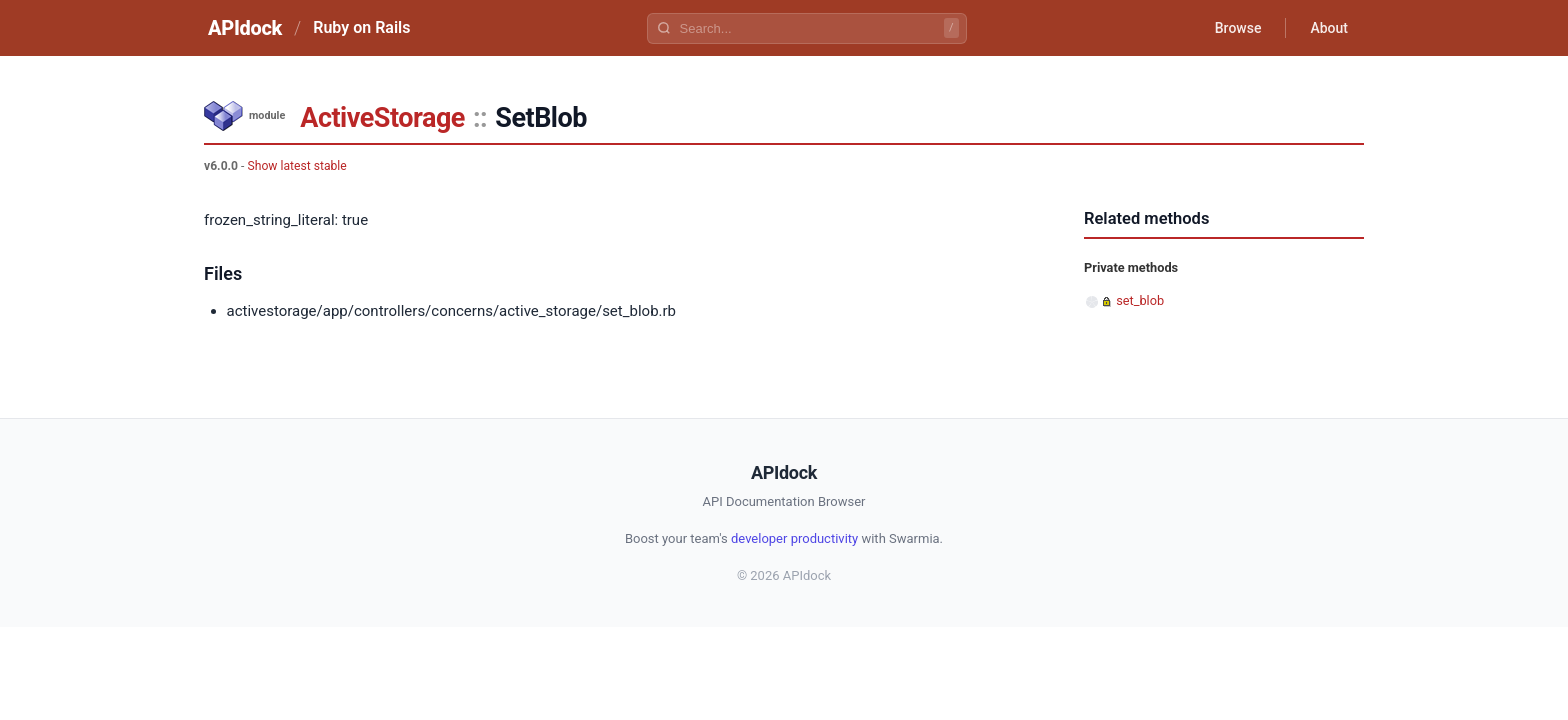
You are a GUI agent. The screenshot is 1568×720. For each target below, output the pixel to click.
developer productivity (794, 538)
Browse (1238, 28)
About (1329, 28)
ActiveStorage (382, 118)
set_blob (1140, 300)
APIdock (245, 28)
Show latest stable (296, 166)
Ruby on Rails (361, 27)
